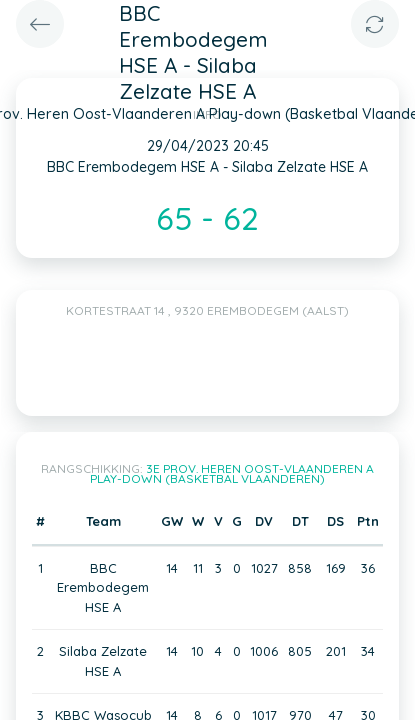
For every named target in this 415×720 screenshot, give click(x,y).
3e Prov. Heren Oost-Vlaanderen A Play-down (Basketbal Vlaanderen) (232, 473)
